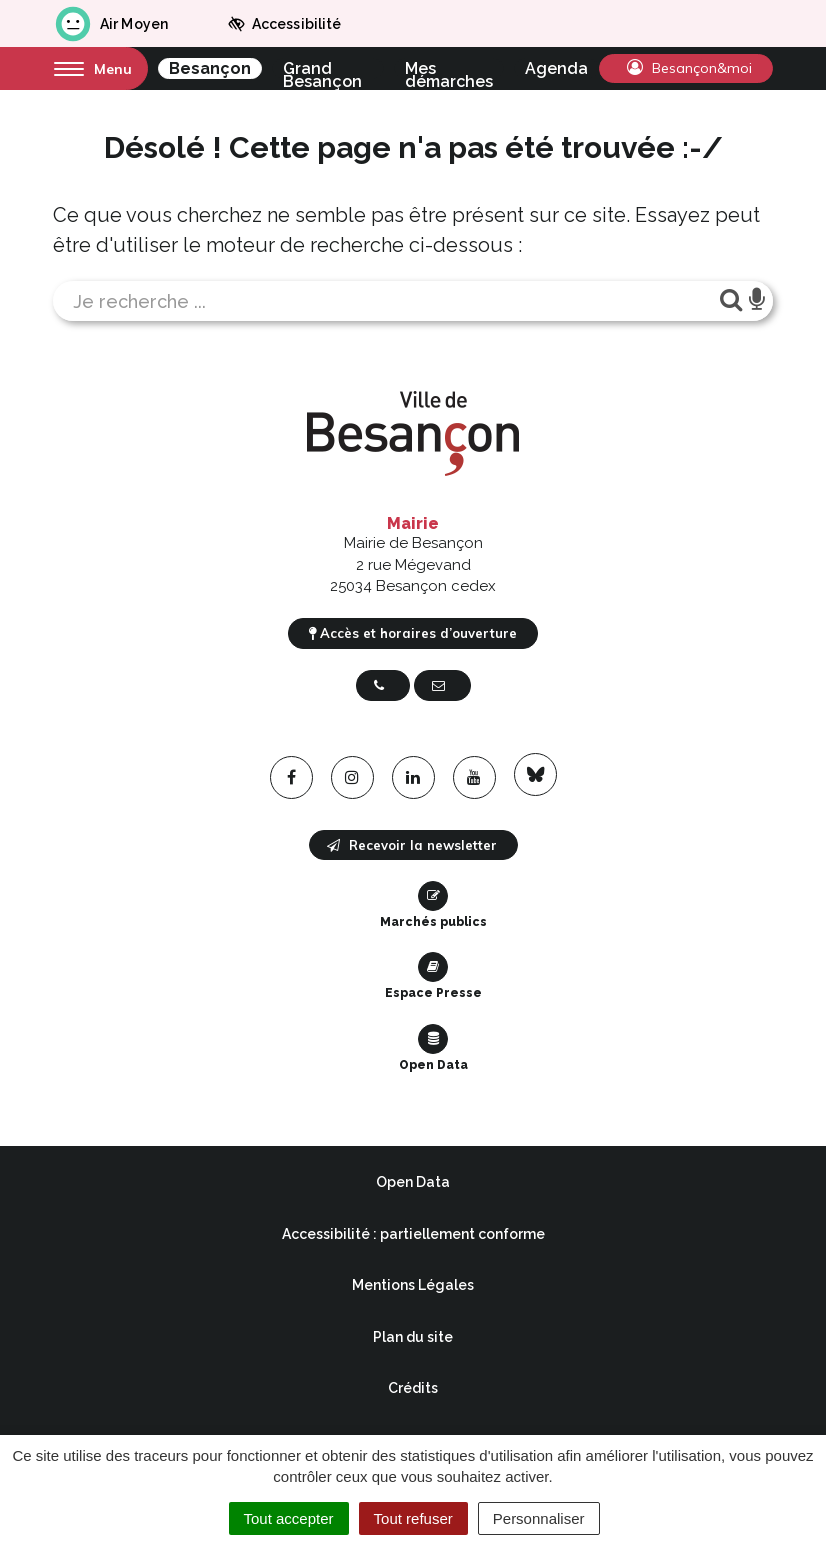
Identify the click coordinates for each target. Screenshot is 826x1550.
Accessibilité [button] (284, 24)
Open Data (433, 1048)
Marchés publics (433, 905)
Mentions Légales (413, 1285)
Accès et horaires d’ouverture (413, 633)
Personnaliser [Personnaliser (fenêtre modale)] (539, 1518)
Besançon (210, 68)
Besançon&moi (689, 68)
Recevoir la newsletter (412, 845)
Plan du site (413, 1337)
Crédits (413, 1388)
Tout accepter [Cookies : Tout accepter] (289, 1518)
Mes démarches (449, 69)
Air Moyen (110, 24)
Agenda (556, 68)
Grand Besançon (322, 69)
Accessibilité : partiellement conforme (413, 1234)
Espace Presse (433, 976)
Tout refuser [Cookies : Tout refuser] (413, 1518)
